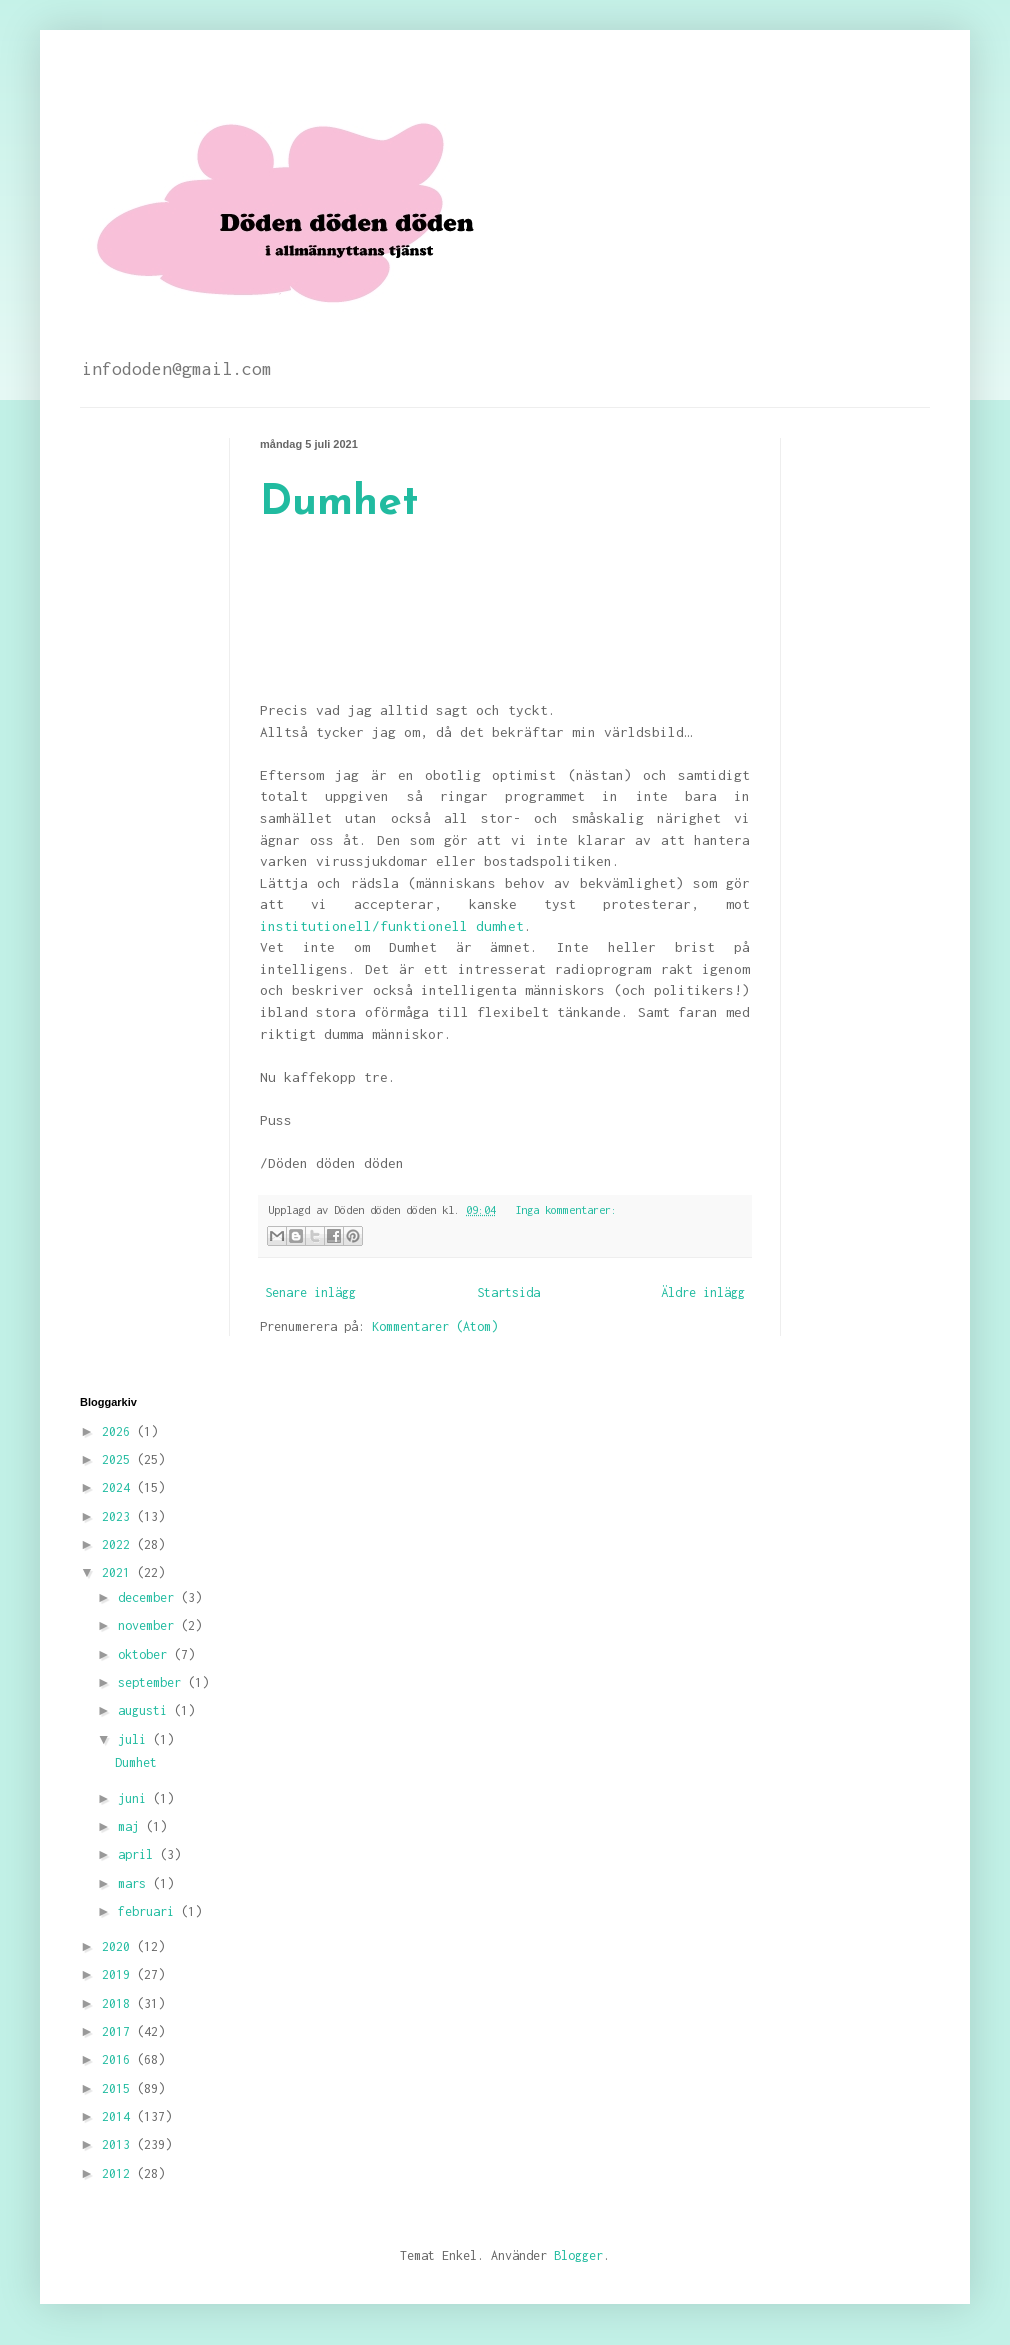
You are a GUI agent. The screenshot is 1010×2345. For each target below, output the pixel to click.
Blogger (578, 2255)
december (149, 1597)
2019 (119, 1974)
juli (135, 1739)
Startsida (508, 1292)
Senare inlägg (310, 1292)
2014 (119, 2116)
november (149, 1625)
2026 (119, 1431)
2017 (119, 2031)
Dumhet (339, 503)
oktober (146, 1654)
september (153, 1682)
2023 (119, 1516)
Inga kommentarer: (566, 1209)
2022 (119, 1544)
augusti (146, 1710)
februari (149, 1911)
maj (132, 1826)
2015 (119, 2088)
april (139, 1854)
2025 (119, 1459)
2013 (119, 2144)
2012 (119, 2173)
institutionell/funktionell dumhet (392, 926)
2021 (119, 1572)
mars (135, 1883)
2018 (119, 2003)
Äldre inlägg (703, 1292)
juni (135, 1798)
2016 (119, 2059)
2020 (119, 1946)
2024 (119, 1487)
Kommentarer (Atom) (435, 1326)
